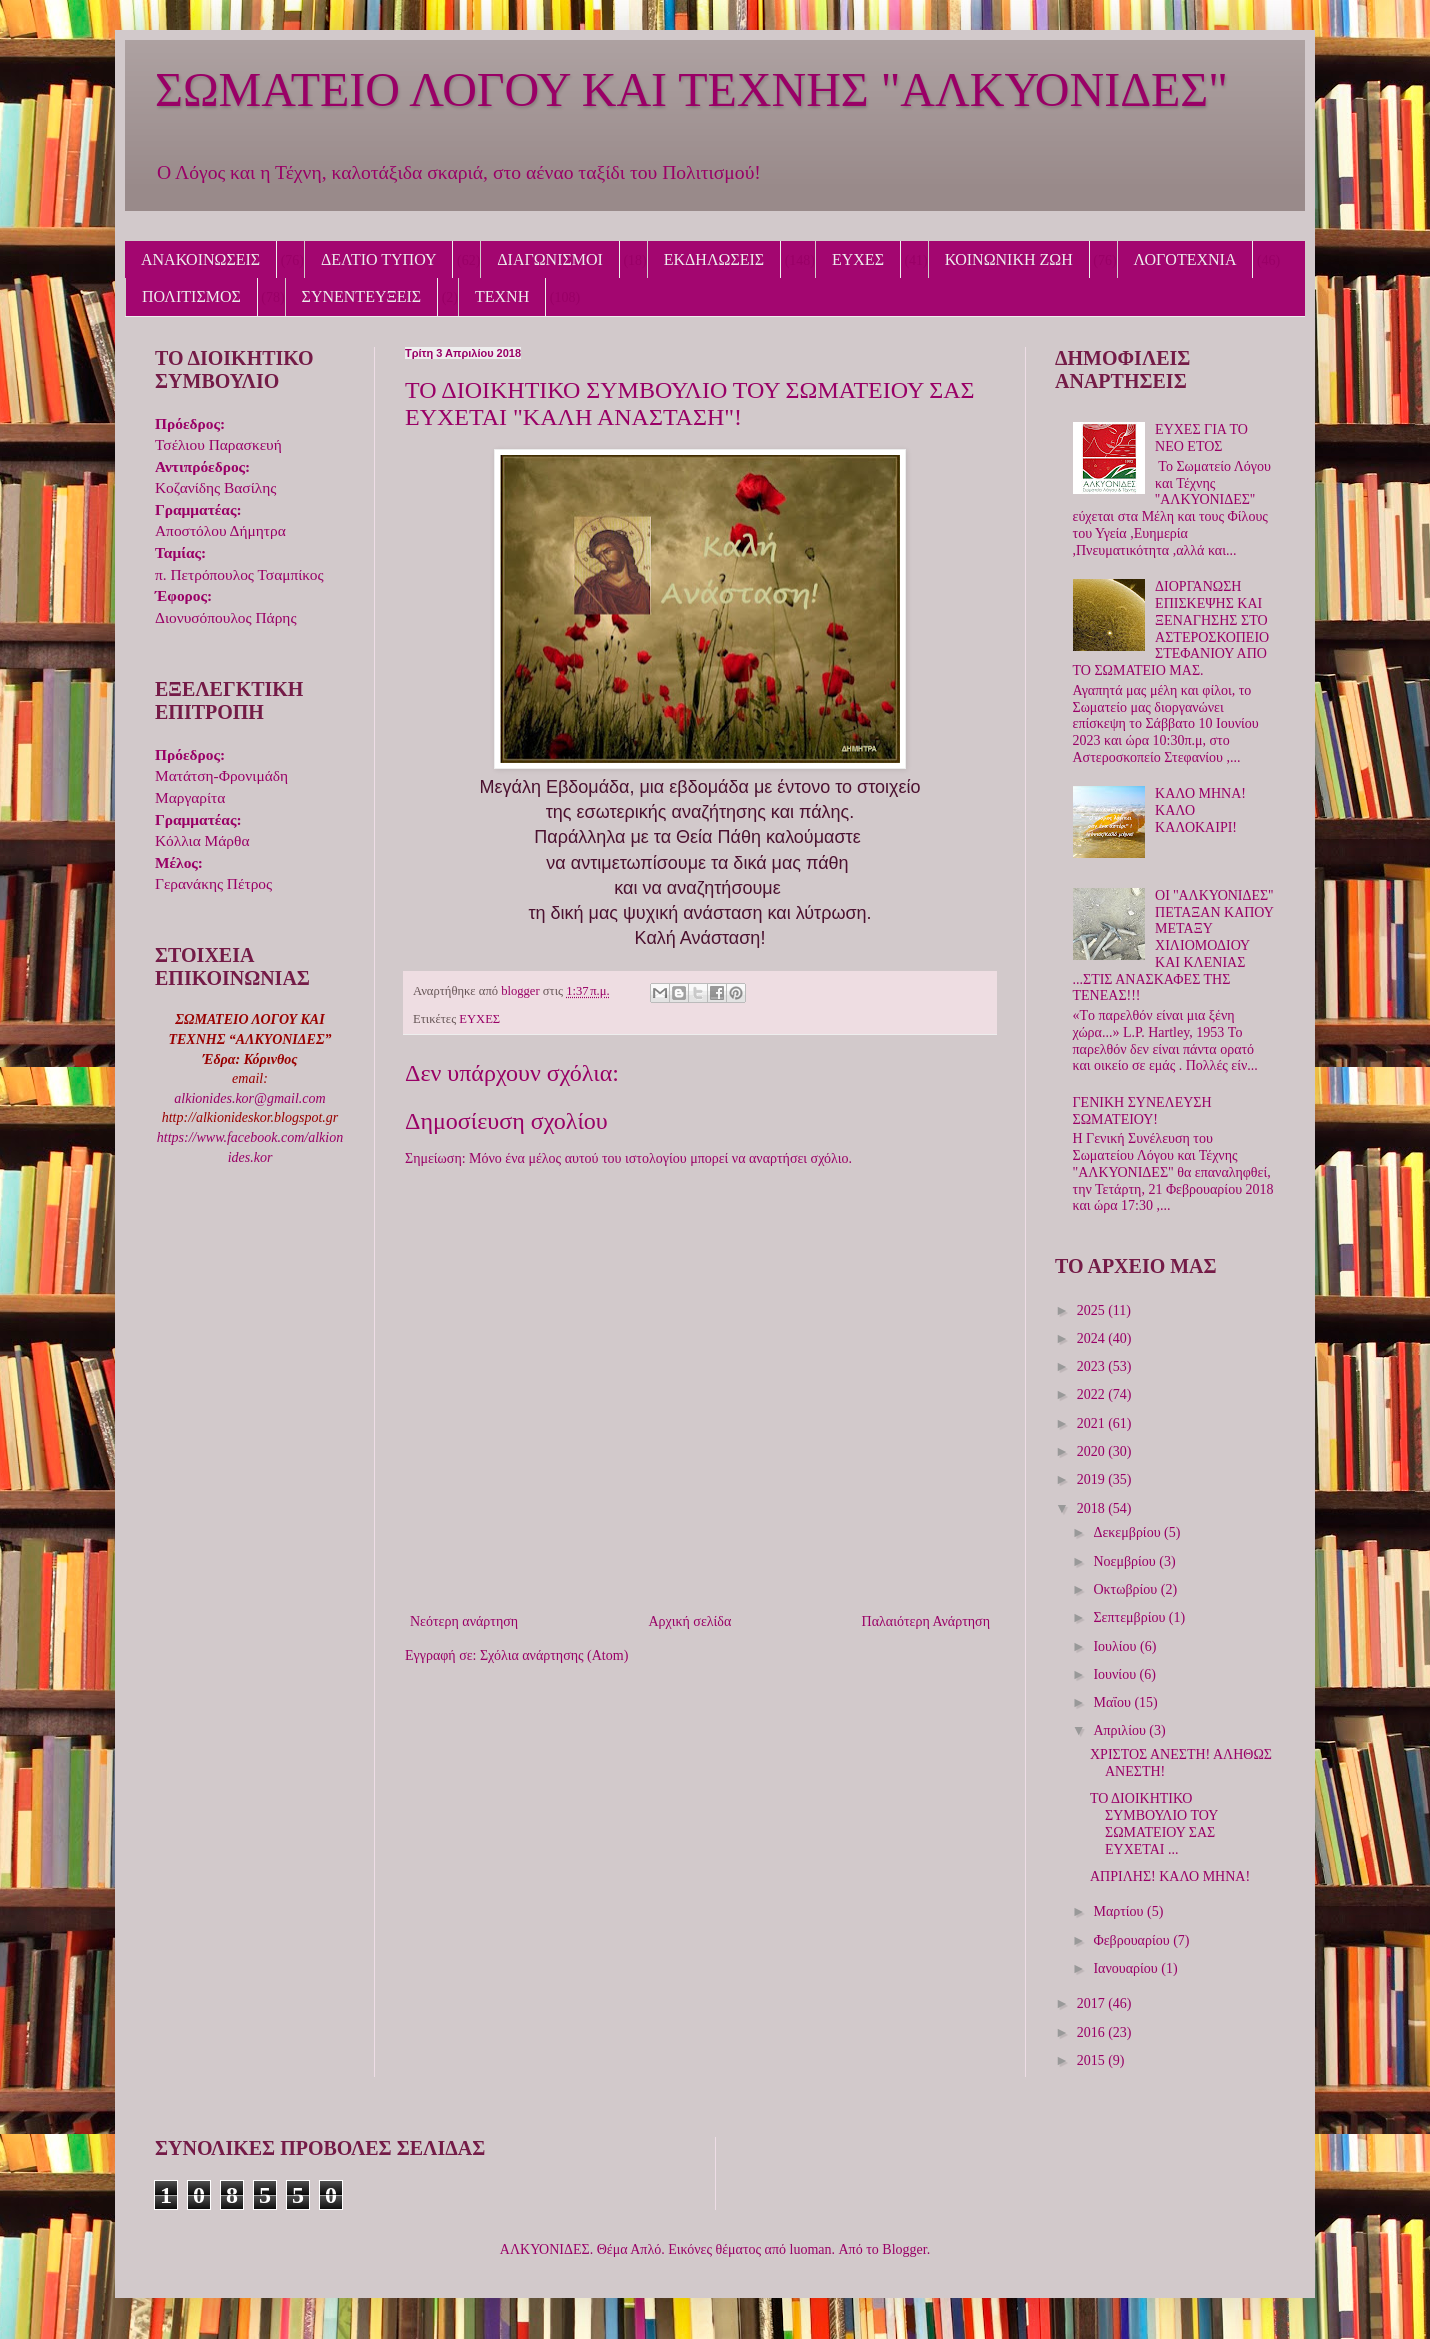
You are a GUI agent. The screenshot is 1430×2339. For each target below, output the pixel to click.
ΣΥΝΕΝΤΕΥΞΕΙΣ (362, 296)
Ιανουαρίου (1127, 1968)
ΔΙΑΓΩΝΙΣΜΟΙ (550, 259)
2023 (1093, 1366)
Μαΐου (1113, 1702)
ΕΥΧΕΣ (858, 259)
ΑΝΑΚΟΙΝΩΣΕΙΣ (200, 259)
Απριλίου (1121, 1730)
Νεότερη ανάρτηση (464, 1621)
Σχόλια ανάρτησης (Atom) (554, 1655)
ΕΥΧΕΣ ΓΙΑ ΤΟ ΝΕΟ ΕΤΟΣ (1201, 438)
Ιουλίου (1116, 1646)
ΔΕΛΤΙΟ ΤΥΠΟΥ (378, 259)
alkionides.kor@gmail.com (249, 1098)
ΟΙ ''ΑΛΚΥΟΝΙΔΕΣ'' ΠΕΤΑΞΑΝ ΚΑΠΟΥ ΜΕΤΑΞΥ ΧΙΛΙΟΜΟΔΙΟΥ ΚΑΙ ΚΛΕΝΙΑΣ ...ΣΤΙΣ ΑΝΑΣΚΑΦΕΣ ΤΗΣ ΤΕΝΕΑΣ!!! (1173, 946)
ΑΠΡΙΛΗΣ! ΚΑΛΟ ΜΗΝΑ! (1170, 1876)
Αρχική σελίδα (689, 1621)
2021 (1093, 1423)
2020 (1093, 1451)
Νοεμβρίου (1126, 1561)
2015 (1093, 2060)
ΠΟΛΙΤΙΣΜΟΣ (191, 296)
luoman (811, 2249)
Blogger (904, 2249)
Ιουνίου (1116, 1674)
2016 (1093, 2032)
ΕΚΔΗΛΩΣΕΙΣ (714, 259)
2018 (1093, 1508)
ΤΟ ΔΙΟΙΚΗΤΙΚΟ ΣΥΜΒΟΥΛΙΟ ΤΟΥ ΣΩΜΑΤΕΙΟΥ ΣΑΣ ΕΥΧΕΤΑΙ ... (1154, 1823)
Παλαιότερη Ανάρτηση (926, 1621)
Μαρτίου (1120, 1911)
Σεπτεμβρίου (1130, 1617)
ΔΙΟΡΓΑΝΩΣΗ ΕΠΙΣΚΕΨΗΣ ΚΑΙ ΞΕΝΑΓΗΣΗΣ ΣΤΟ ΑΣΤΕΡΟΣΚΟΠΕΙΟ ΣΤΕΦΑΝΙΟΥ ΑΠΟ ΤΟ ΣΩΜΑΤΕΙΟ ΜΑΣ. (1171, 628)
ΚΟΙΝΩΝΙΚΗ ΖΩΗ (1009, 259)
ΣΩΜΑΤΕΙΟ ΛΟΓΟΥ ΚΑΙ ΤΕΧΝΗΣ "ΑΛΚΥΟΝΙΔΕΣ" (691, 89)
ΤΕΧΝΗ (502, 296)
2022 (1093, 1394)
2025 (1093, 1310)
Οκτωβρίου (1126, 1589)
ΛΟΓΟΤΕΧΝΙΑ (1185, 259)
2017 (1093, 2003)
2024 (1093, 1338)
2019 (1093, 1479)
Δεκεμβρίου (1128, 1532)
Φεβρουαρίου (1133, 1940)
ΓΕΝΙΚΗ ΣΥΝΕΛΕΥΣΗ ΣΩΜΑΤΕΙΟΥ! (1142, 1111)
